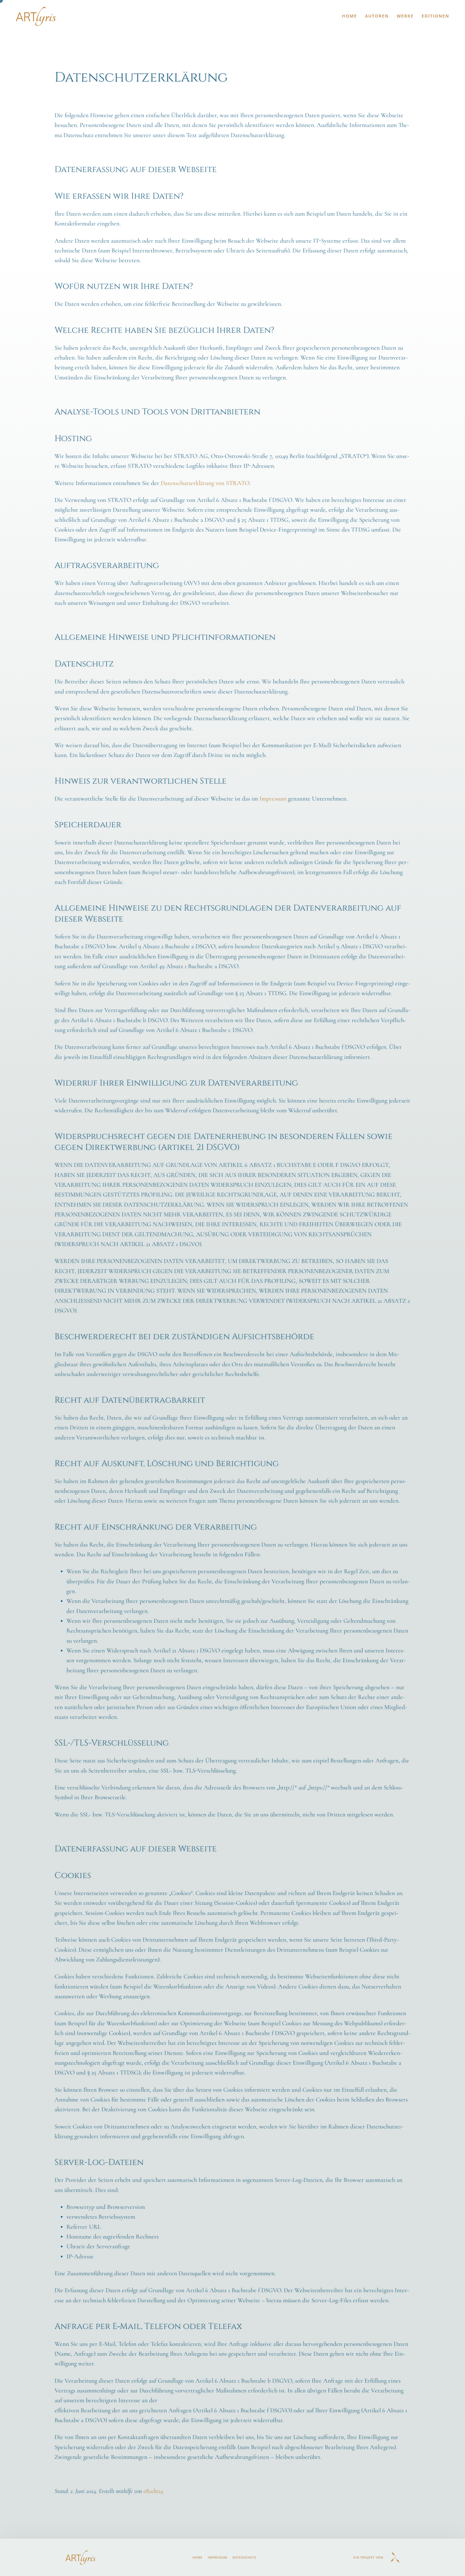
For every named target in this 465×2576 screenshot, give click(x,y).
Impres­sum (272, 798)
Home (349, 16)
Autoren (377, 16)
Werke (405, 16)
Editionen (435, 16)
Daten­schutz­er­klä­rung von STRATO (205, 483)
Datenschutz (244, 2557)
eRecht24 (153, 2491)
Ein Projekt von (368, 2557)
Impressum (217, 2557)
